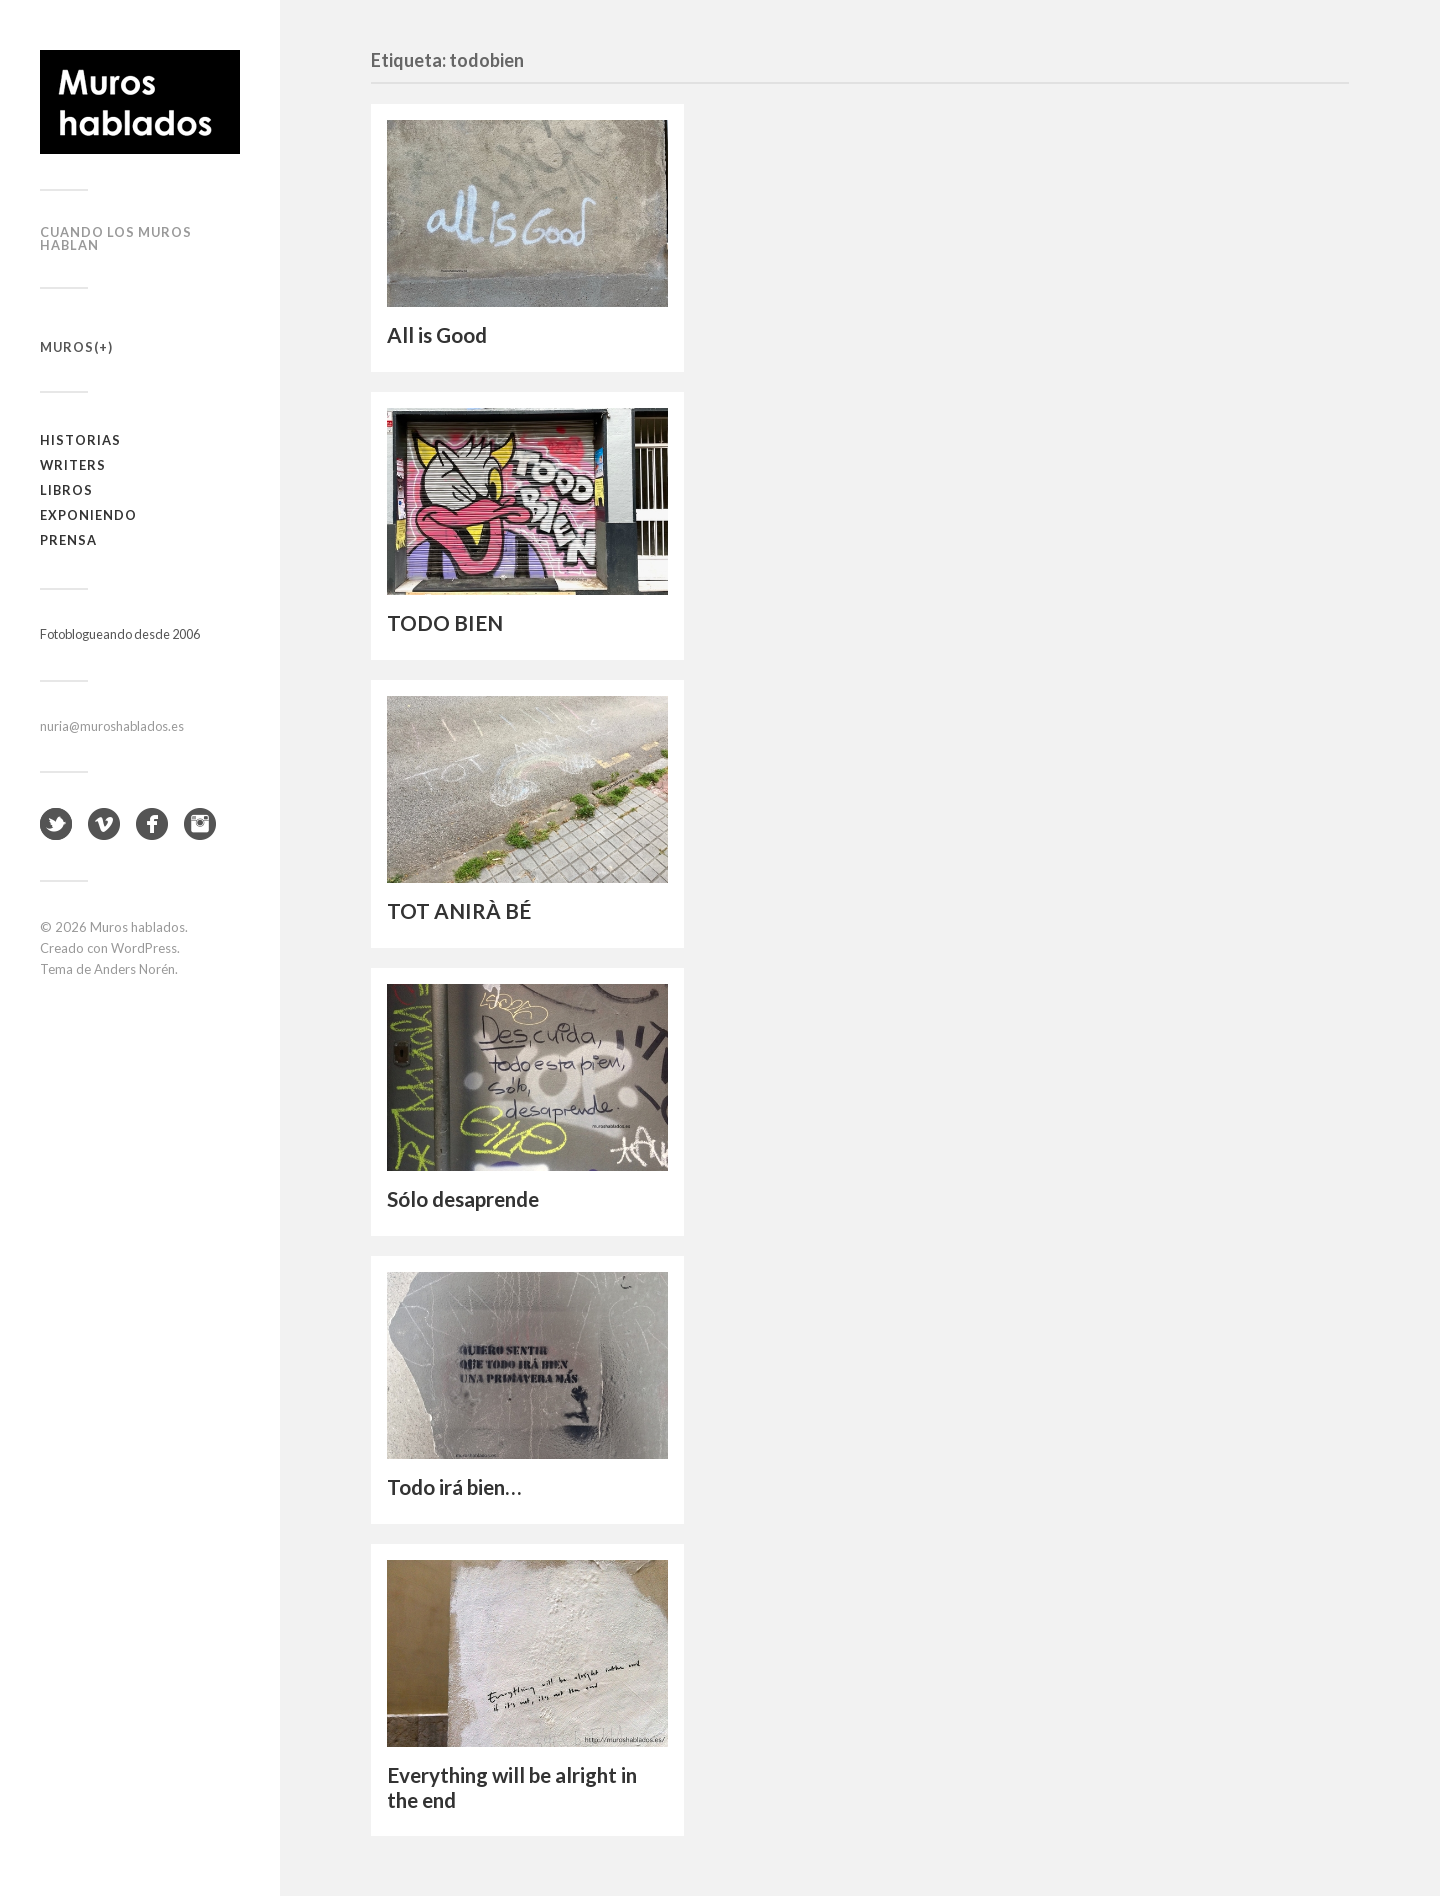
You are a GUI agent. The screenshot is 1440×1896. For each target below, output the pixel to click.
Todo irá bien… (454, 1487)
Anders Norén (134, 969)
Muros (67, 347)
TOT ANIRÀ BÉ (459, 911)
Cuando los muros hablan (116, 238)
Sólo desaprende (463, 1199)
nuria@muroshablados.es (112, 726)
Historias (80, 440)
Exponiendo (88, 515)
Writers (73, 465)
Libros (66, 490)
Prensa (68, 540)
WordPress (144, 948)
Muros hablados (137, 927)
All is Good (437, 335)
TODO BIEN (445, 623)
